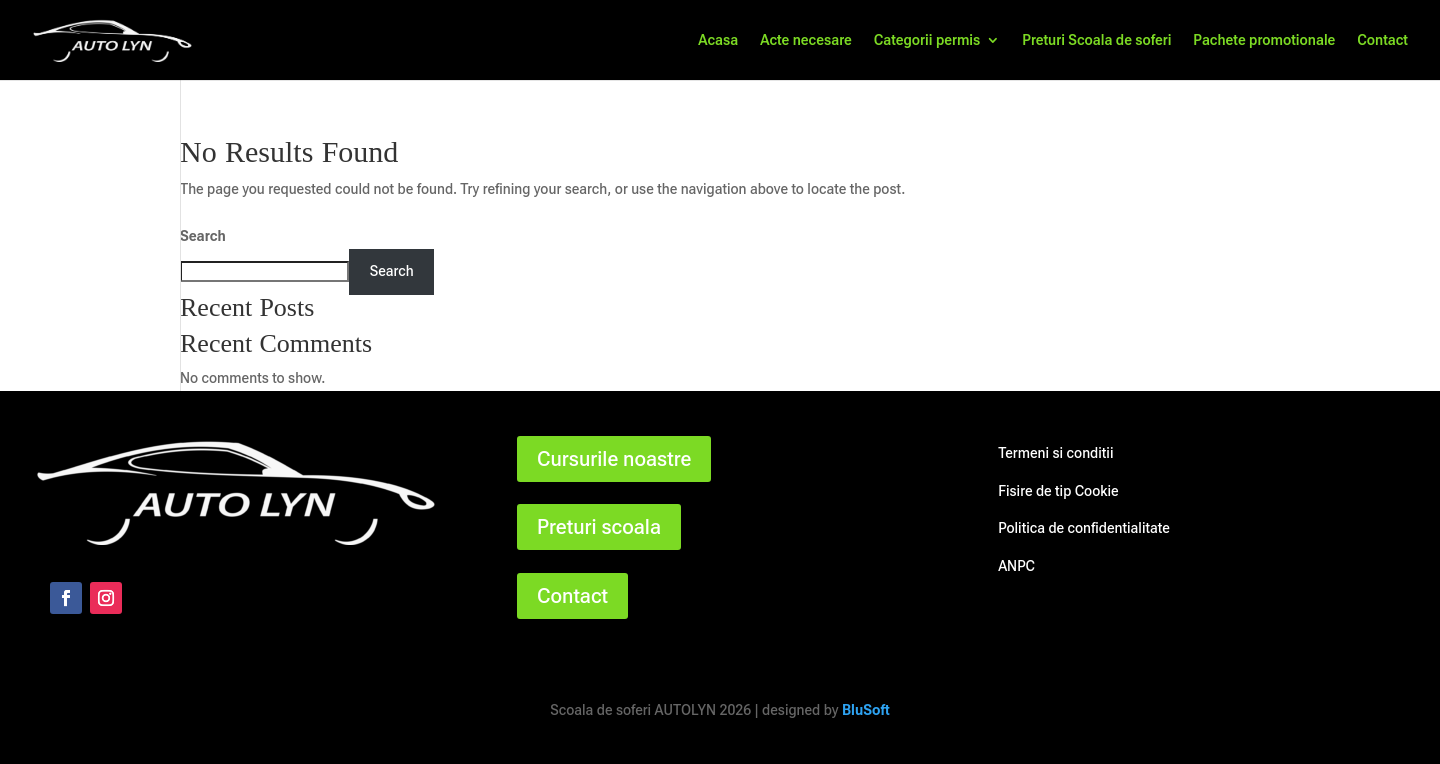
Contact (1382, 40)
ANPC (1016, 566)
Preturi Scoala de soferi (1096, 40)
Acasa (718, 40)
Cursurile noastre (614, 459)
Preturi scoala (599, 527)
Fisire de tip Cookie (1058, 491)
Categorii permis (927, 40)
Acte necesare (806, 40)
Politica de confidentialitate (1084, 528)
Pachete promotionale (1264, 40)
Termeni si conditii (1055, 453)
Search (203, 236)
